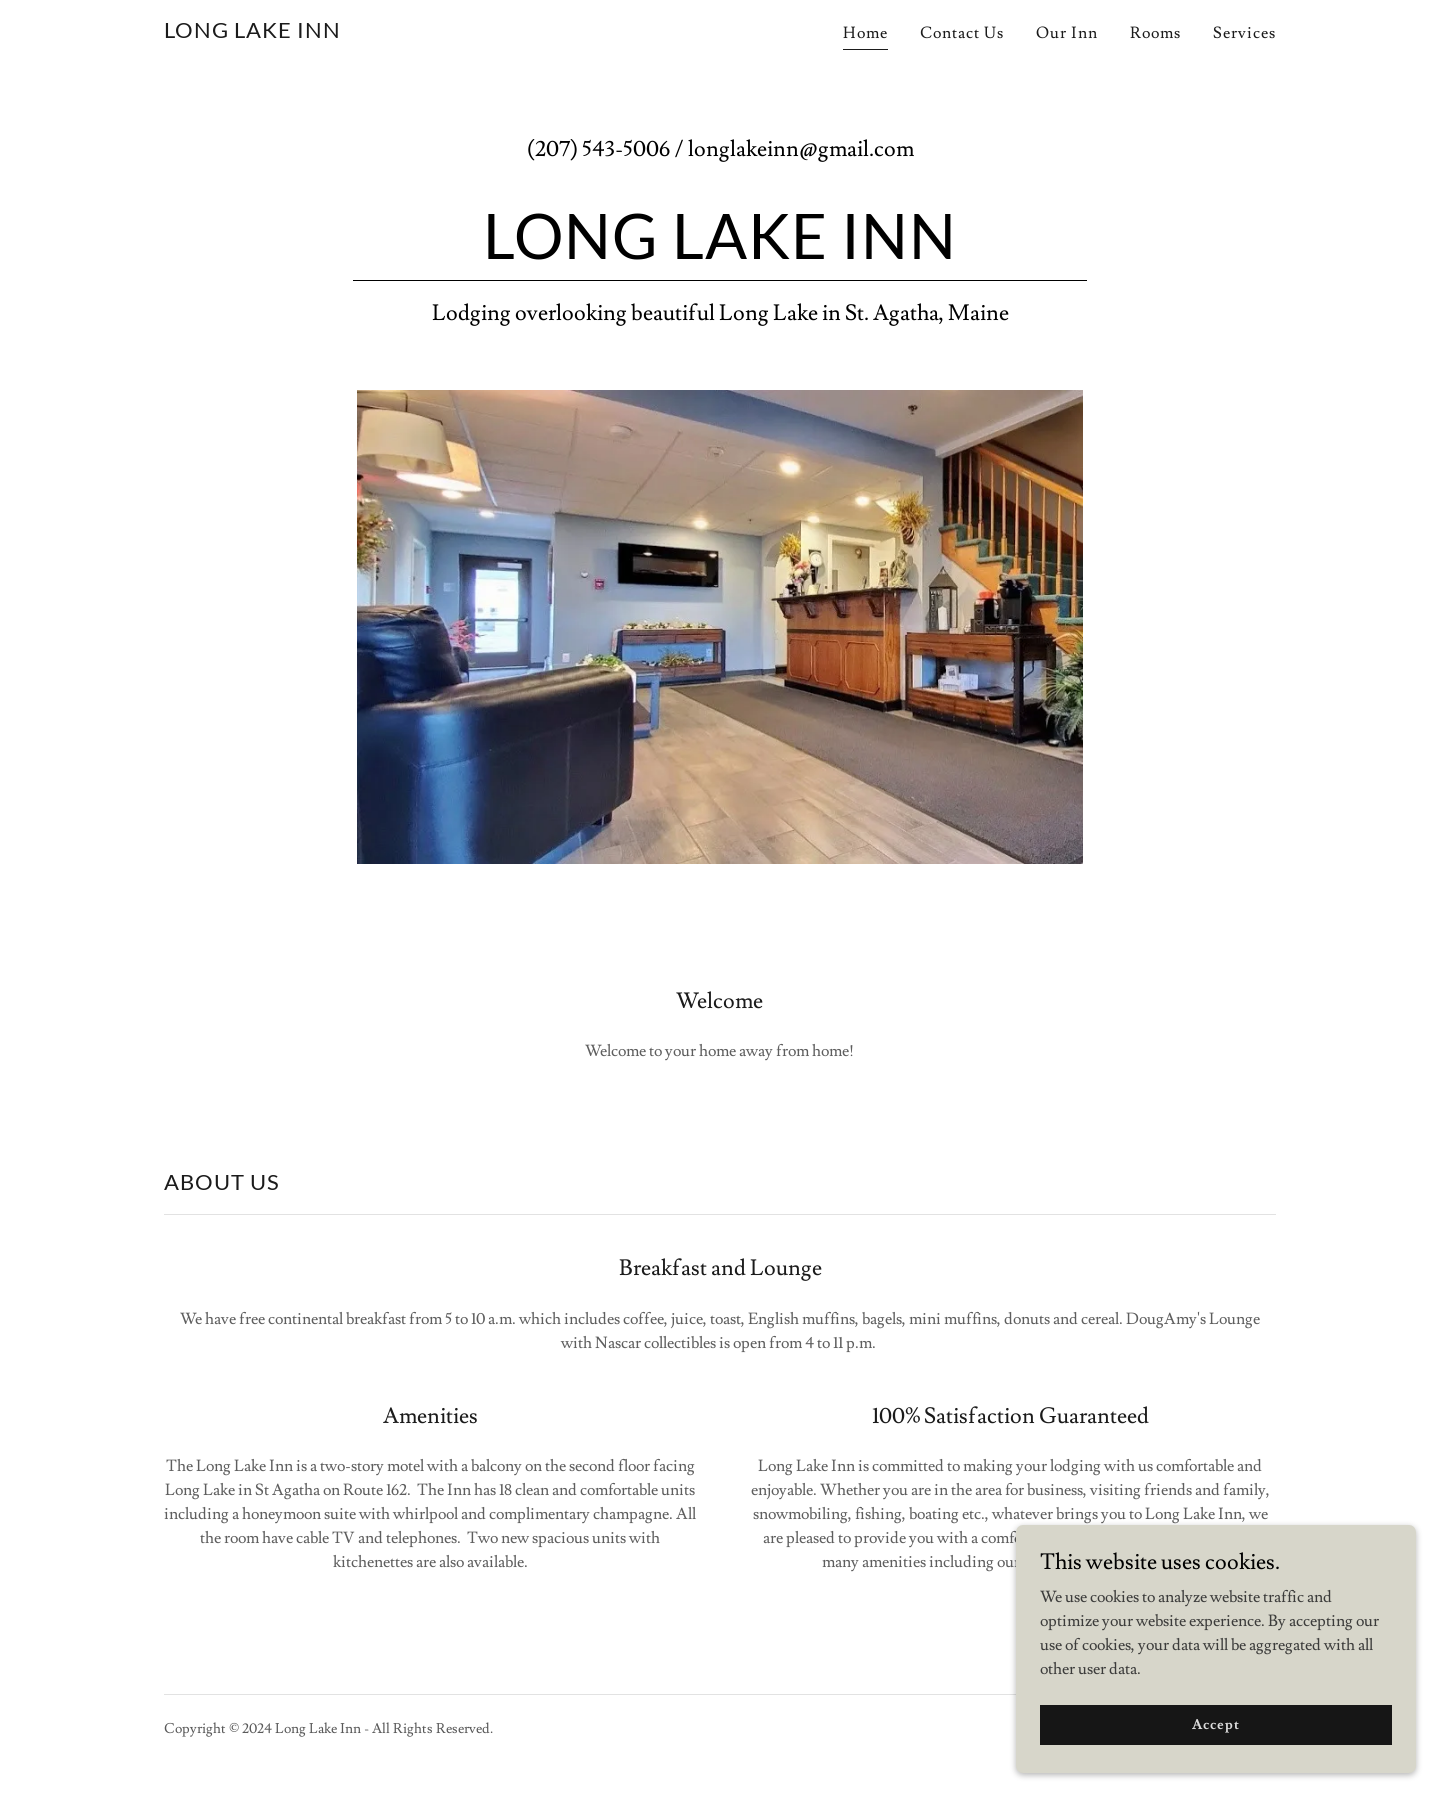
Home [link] (865, 33)
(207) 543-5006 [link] (598, 149)
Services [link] (1244, 33)
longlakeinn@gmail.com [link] (801, 149)
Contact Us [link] (962, 33)
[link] (252, 33)
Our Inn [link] (1067, 33)
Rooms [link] (1155, 33)
